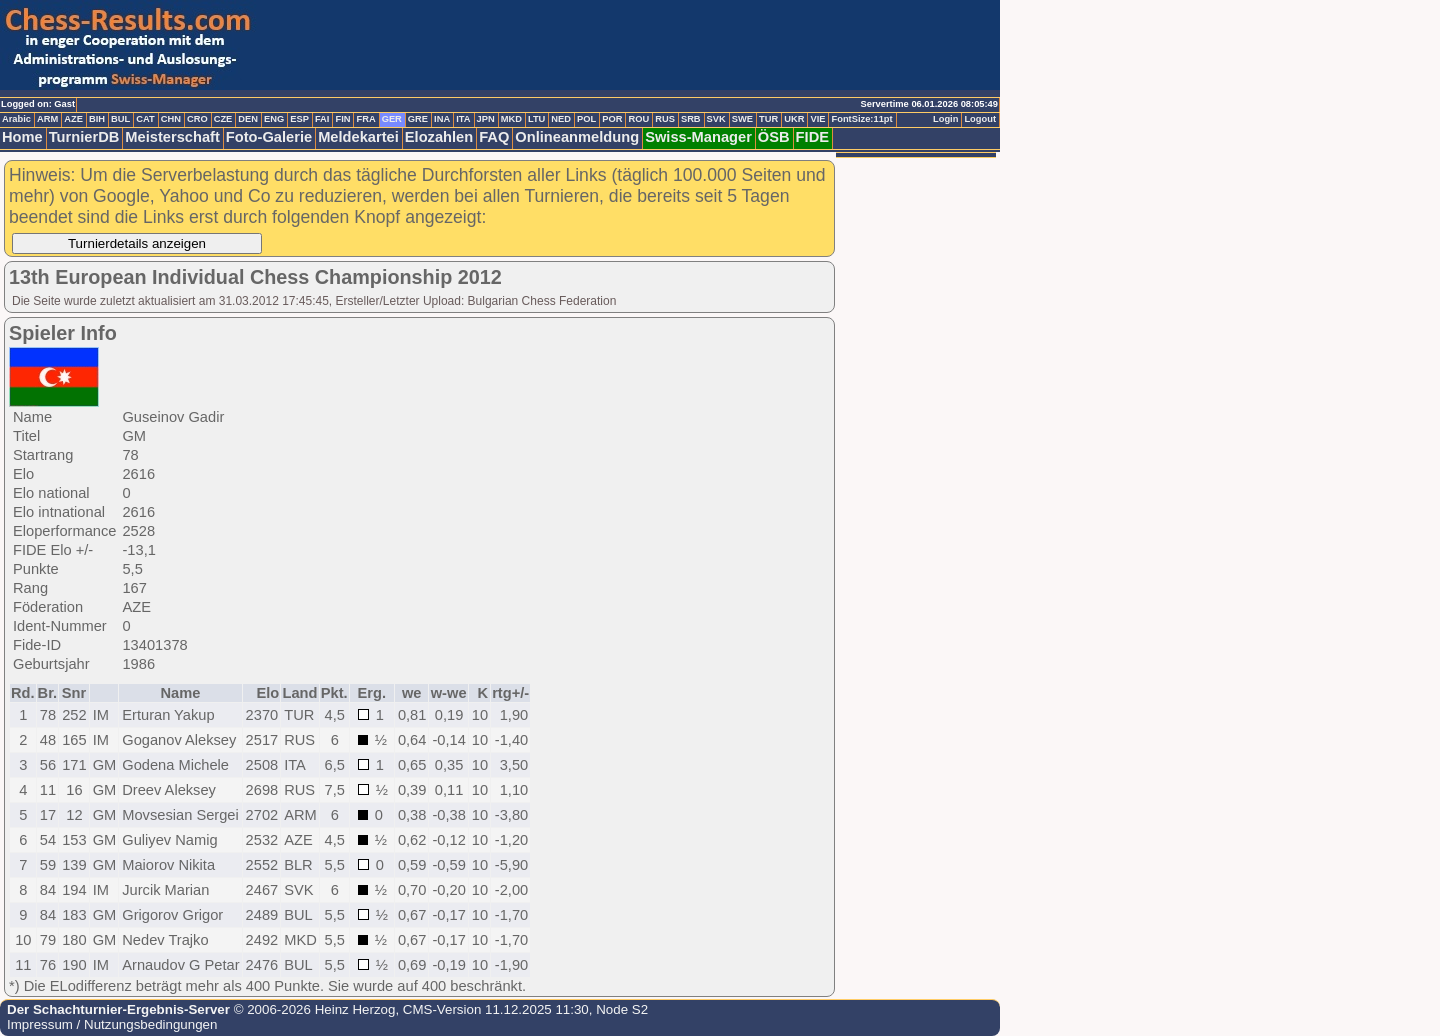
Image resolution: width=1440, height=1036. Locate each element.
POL (586, 119)
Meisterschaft (172, 137)
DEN (248, 119)
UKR (794, 119)
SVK (716, 119)
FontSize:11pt (861, 119)
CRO (197, 119)
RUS (665, 119)
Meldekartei (358, 137)
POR (612, 119)
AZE (73, 119)
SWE (742, 119)
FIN (342, 119)
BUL (120, 119)
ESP (299, 119)
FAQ (494, 137)
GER (392, 119)
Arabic (16, 119)
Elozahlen (439, 137)
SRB (691, 119)
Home (22, 137)
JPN (486, 119)
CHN (171, 119)
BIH (97, 119)
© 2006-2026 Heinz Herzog (312, 1009)
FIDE (812, 137)
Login (945, 119)
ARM (47, 119)
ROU (638, 119)
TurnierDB (84, 137)
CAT (145, 119)
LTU (536, 119)
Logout (980, 119)
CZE (223, 119)
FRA (365, 119)
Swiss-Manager (698, 137)
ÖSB (774, 137)
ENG (274, 119)
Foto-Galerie (269, 137)
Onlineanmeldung (577, 137)
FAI (322, 119)
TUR (768, 119)
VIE (817, 119)
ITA (463, 119)
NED (561, 119)
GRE (418, 119)
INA (442, 119)
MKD (511, 119)
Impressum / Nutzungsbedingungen (112, 1024)
